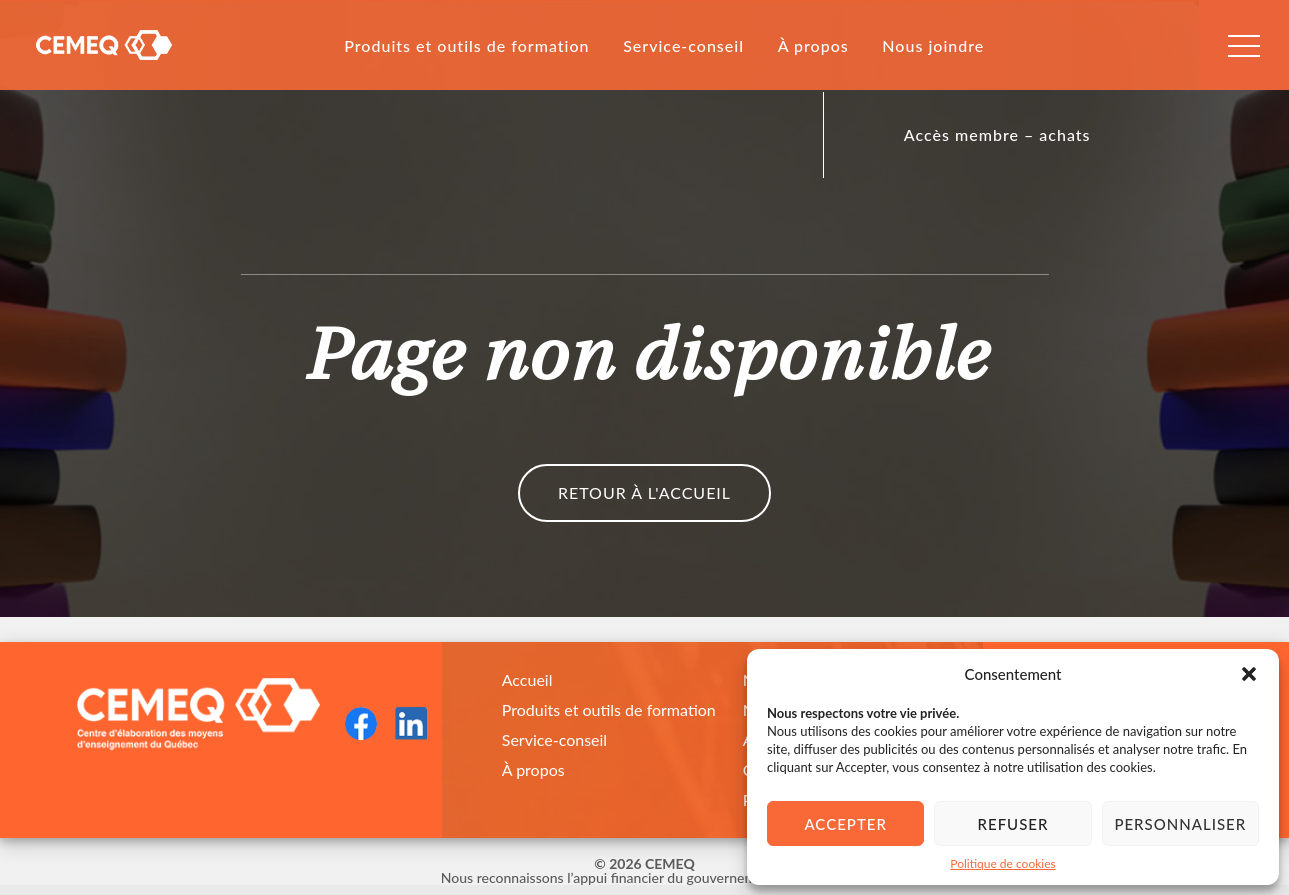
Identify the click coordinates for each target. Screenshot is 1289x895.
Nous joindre (933, 45)
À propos (813, 45)
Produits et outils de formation (466, 45)
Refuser (1013, 824)
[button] (1249, 674)
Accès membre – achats (997, 135)
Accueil (527, 679)
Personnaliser (1180, 824)
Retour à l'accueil (644, 492)
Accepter (845, 824)
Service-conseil (683, 45)
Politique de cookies (1002, 863)
